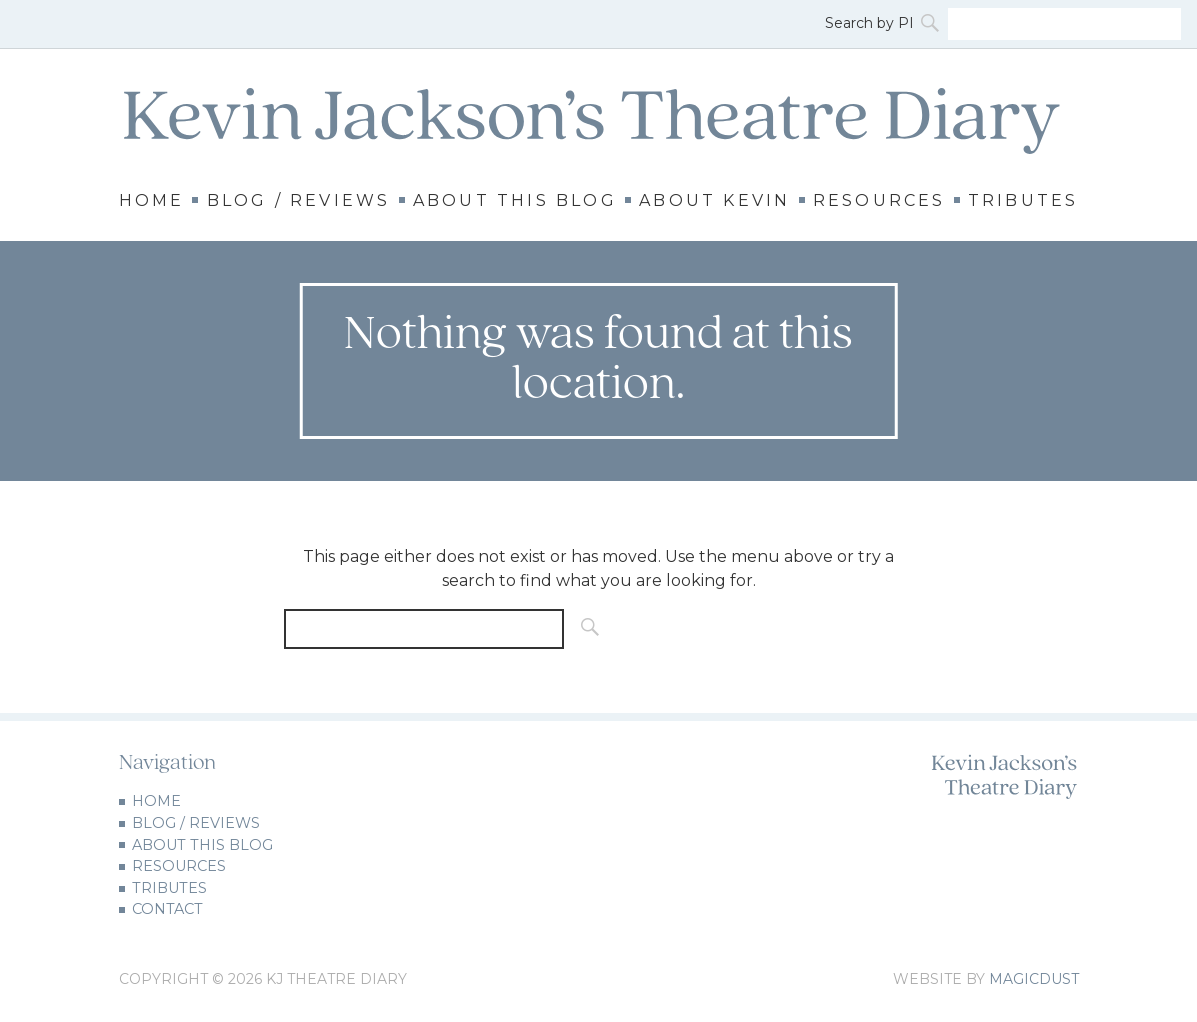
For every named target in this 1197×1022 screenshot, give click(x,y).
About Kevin (714, 201)
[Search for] (1064, 24)
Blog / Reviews (299, 201)
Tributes (1023, 201)
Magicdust (1034, 979)
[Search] (932, 24)
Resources (879, 201)
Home (152, 201)
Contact (167, 909)
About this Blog (515, 201)
